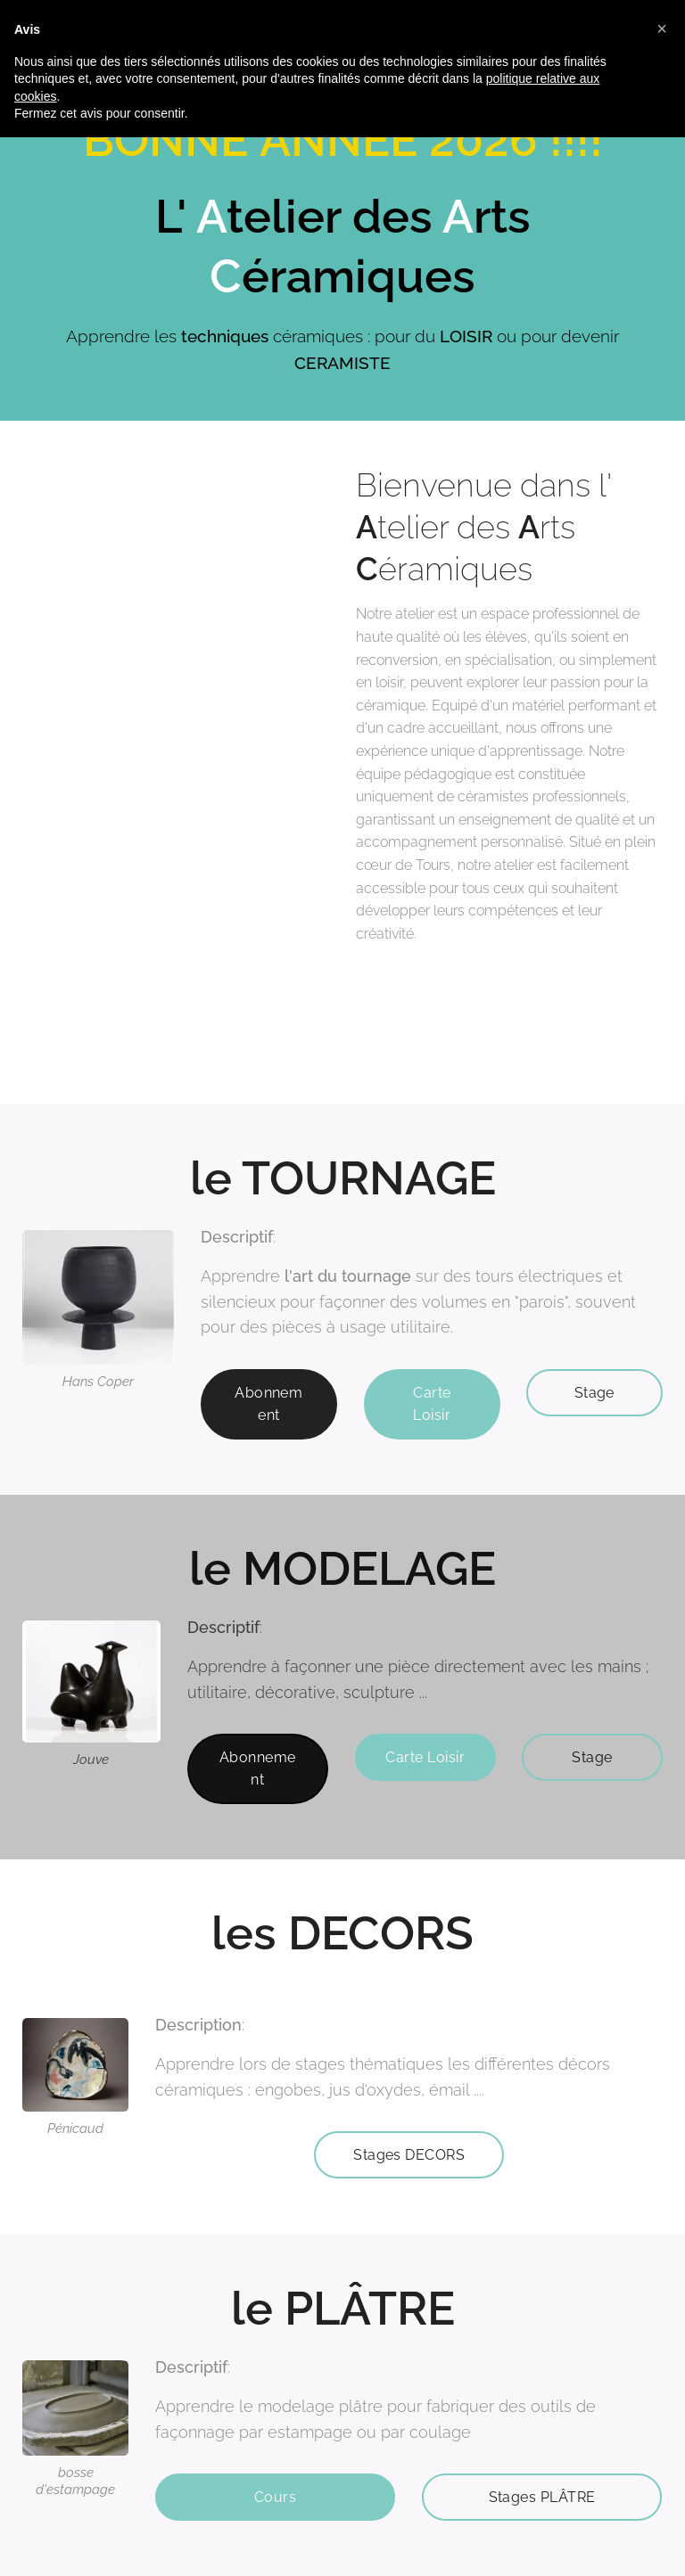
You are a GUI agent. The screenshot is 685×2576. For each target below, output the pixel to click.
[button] (662, 28)
